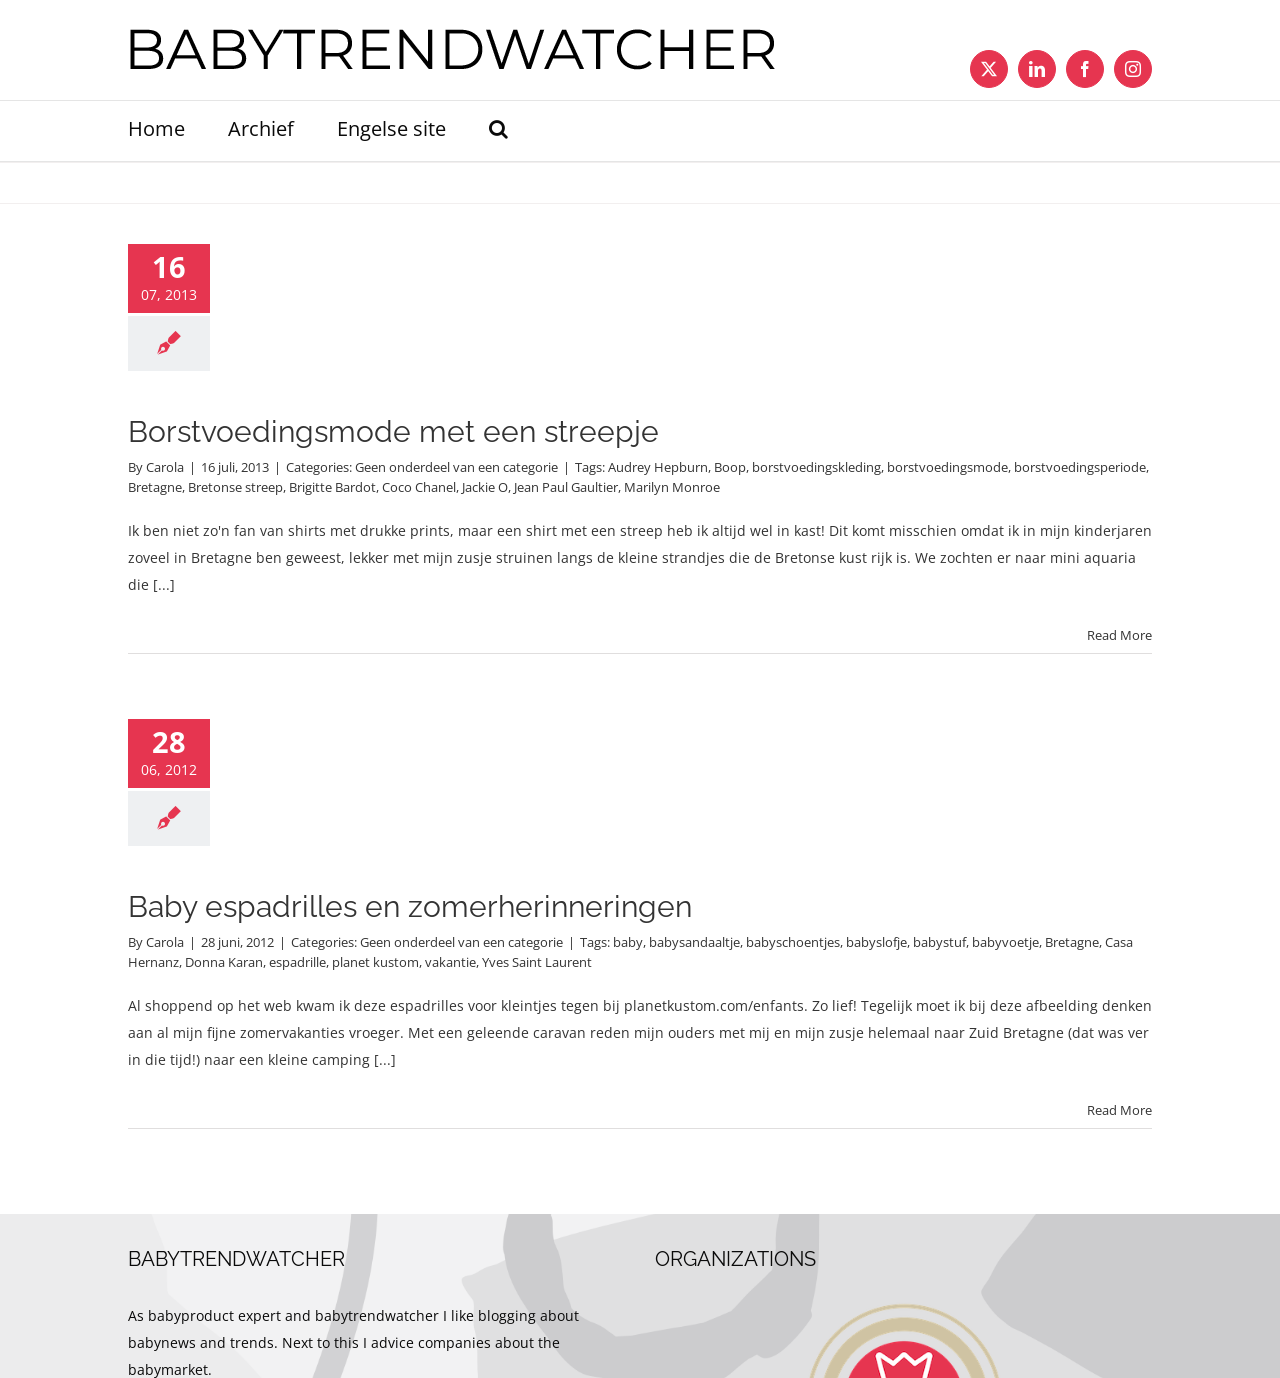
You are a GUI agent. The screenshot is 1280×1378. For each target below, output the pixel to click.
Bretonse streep (235, 487)
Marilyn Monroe (672, 487)
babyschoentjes (793, 942)
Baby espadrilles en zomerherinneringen (410, 906)
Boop (730, 467)
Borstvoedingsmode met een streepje (393, 431)
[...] (164, 584)
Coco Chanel (419, 487)
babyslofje (876, 942)
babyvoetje (1005, 942)
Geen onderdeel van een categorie (456, 467)
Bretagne (155, 487)
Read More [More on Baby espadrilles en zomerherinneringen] (1119, 1110)
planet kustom (375, 962)
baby (628, 942)
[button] (498, 131)
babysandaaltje (694, 942)
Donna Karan (224, 962)
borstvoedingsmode (947, 467)
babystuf (939, 942)
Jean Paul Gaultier (566, 487)
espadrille (297, 962)
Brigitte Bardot (332, 487)
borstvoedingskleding (816, 467)
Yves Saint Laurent (537, 962)
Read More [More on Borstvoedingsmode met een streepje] (1119, 635)
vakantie (450, 962)
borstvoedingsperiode (1080, 467)
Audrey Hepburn (658, 467)
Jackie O (485, 487)
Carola (165, 467)
